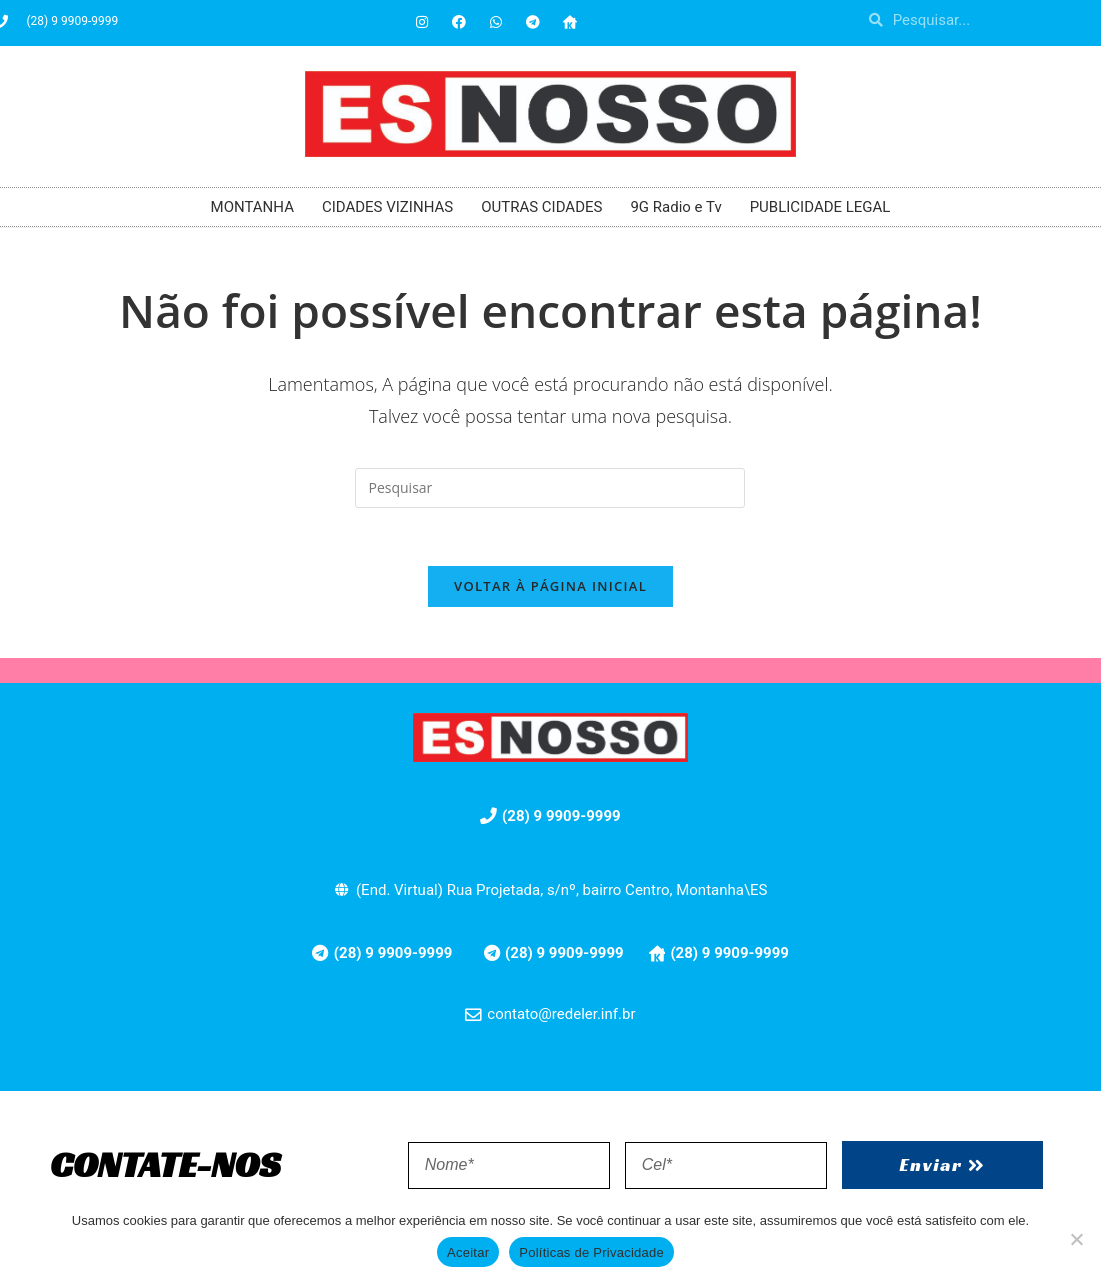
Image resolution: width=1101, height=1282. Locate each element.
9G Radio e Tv (675, 207)
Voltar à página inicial (550, 589)
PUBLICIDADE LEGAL (820, 207)
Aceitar (468, 1252)
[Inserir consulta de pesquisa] (550, 488)
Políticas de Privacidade (591, 1252)
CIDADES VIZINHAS (387, 207)
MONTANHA (252, 207)
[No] (1076, 1239)
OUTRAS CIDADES (541, 207)
